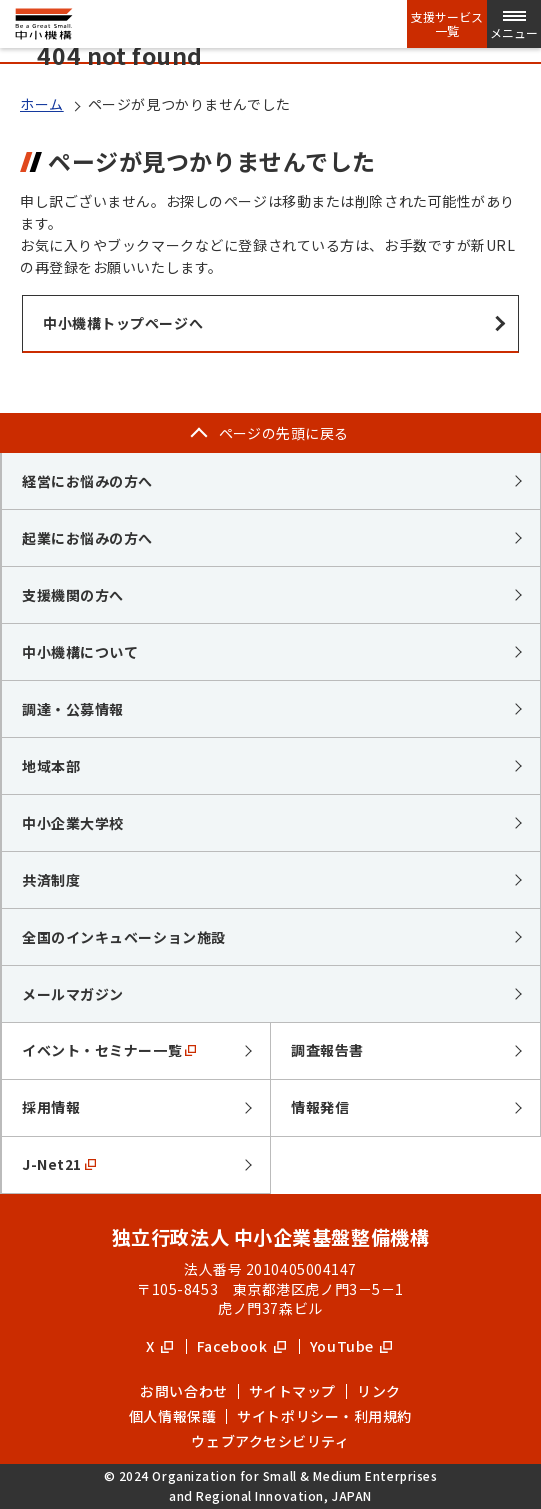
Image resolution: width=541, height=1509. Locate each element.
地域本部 (51, 766)
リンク (379, 1391)
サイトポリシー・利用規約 (324, 1416)
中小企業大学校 (73, 823)
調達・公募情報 (73, 709)
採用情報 (51, 1107)
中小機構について (80, 652)
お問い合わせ (183, 1391)
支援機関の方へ (73, 595)
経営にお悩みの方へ (87, 481)
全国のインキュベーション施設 (124, 937)
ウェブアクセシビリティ (270, 1441)
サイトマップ (292, 1391)
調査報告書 (327, 1050)
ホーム (42, 104)
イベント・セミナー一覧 (109, 1050)
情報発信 (320, 1107)
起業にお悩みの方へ (87, 538)
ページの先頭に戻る (284, 433)
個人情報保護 (172, 1416)
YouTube (351, 1346)
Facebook (241, 1346)
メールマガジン (73, 994)
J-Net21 (59, 1164)
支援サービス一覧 (447, 24)
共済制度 (51, 880)
